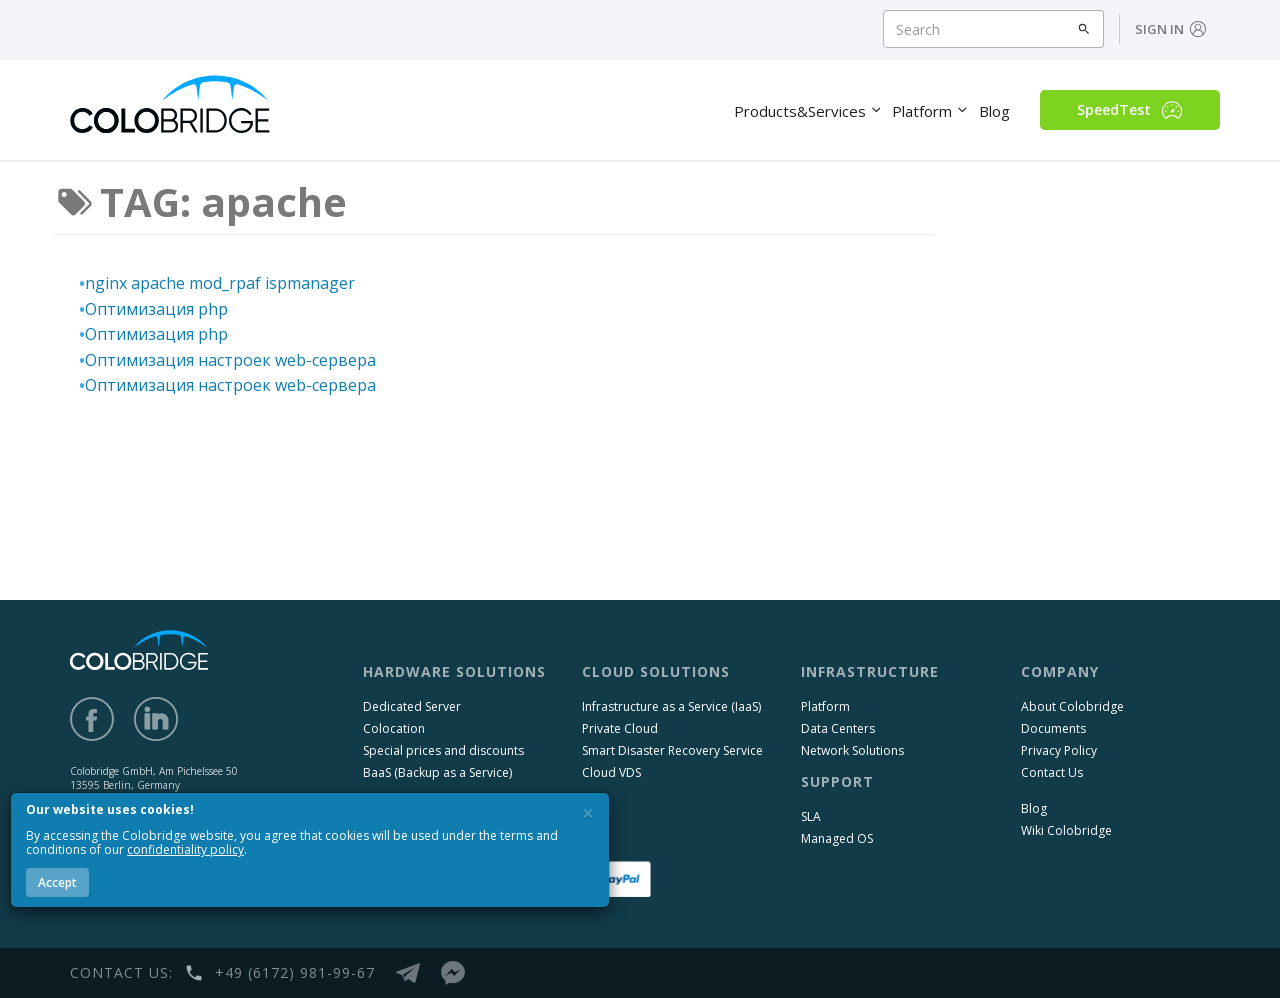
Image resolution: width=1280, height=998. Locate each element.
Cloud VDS (611, 772)
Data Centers (838, 728)
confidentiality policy (185, 849)
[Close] (588, 813)
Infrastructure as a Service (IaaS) (671, 706)
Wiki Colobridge (1066, 830)
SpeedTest (1130, 110)
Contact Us (1052, 772)
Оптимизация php (156, 309)
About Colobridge (1072, 706)
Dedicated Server (412, 706)
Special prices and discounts (443, 750)
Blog (1034, 808)
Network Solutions (852, 750)
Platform (825, 706)
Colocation (394, 728)
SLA (811, 816)
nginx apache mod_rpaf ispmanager (220, 283)
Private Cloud (620, 728)
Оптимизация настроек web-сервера (230, 360)
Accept (57, 882)
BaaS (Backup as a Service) (437, 772)
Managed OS (837, 838)
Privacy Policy (1059, 750)
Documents (1053, 728)
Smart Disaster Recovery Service (672, 750)
